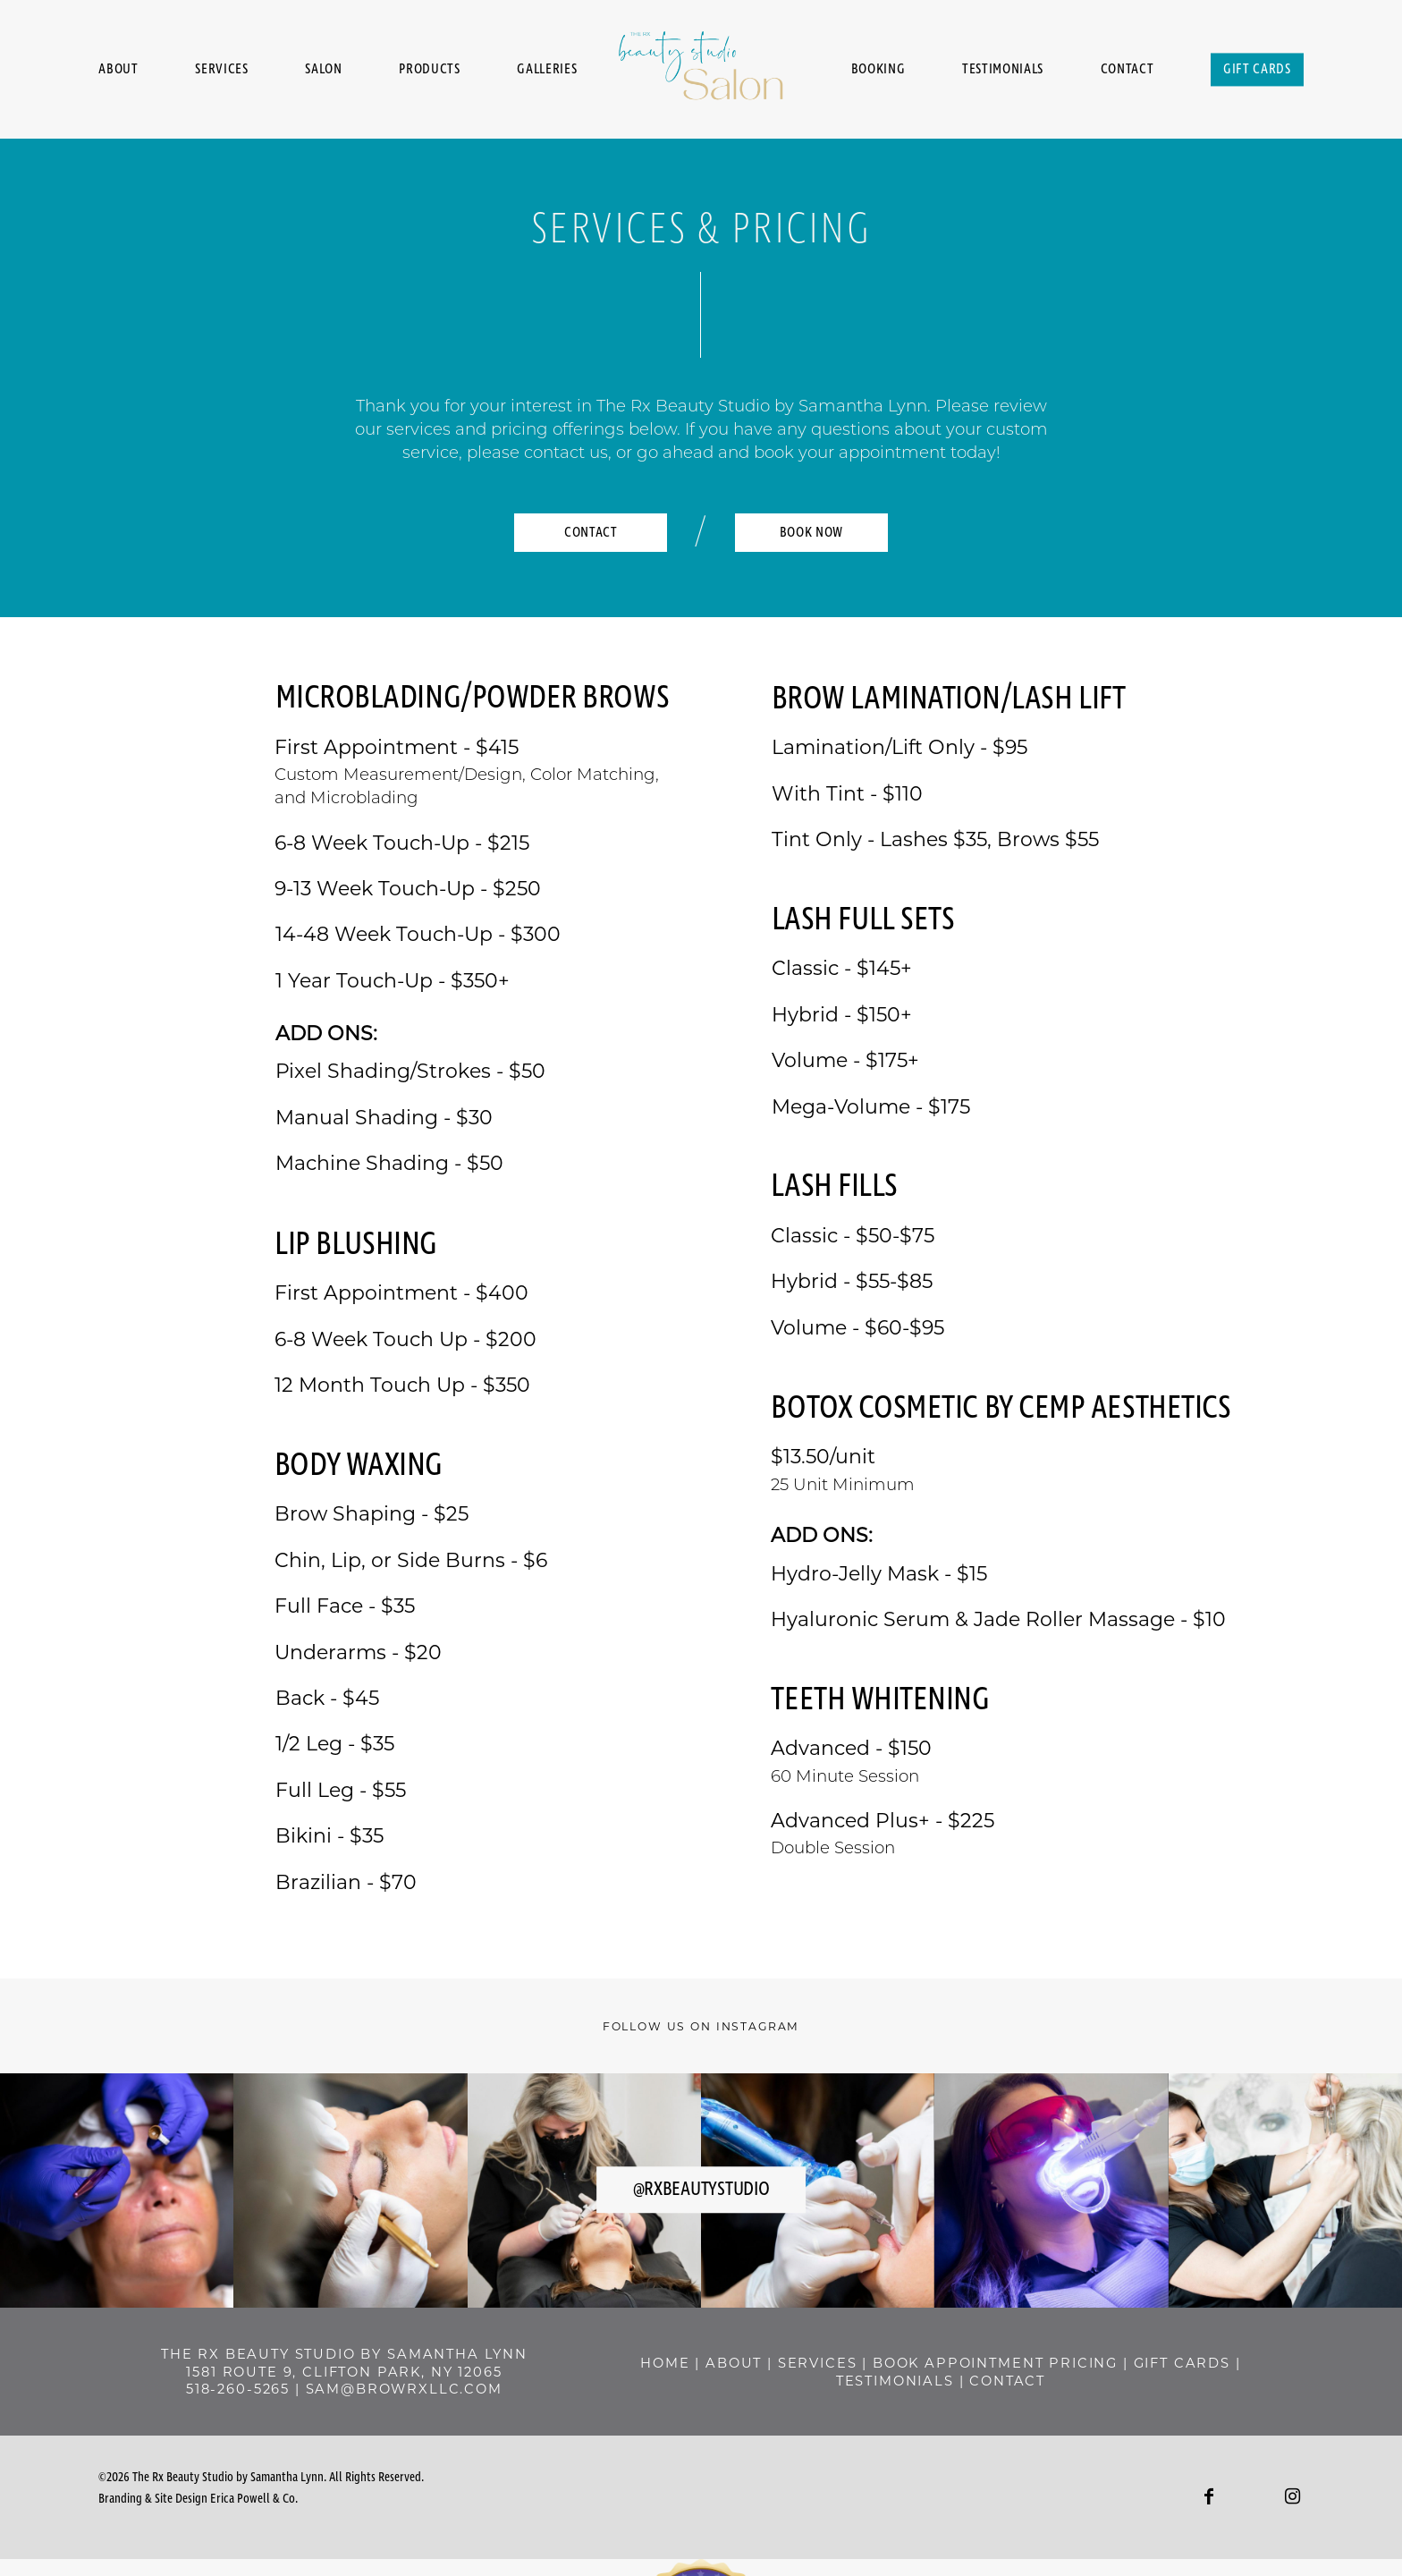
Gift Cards (1257, 69)
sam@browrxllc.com (404, 2389)
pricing (772, 2381)
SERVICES (916, 2363)
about (832, 2363)
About (118, 69)
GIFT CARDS (870, 2381)
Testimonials (1002, 69)
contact (1106, 2381)
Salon (323, 69)
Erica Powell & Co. (254, 2499)
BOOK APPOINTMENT (1056, 2363)
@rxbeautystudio (701, 2189)
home (763, 2363)
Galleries (547, 69)
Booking (878, 69)
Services (221, 69)
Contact (1127, 69)
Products (429, 69)
